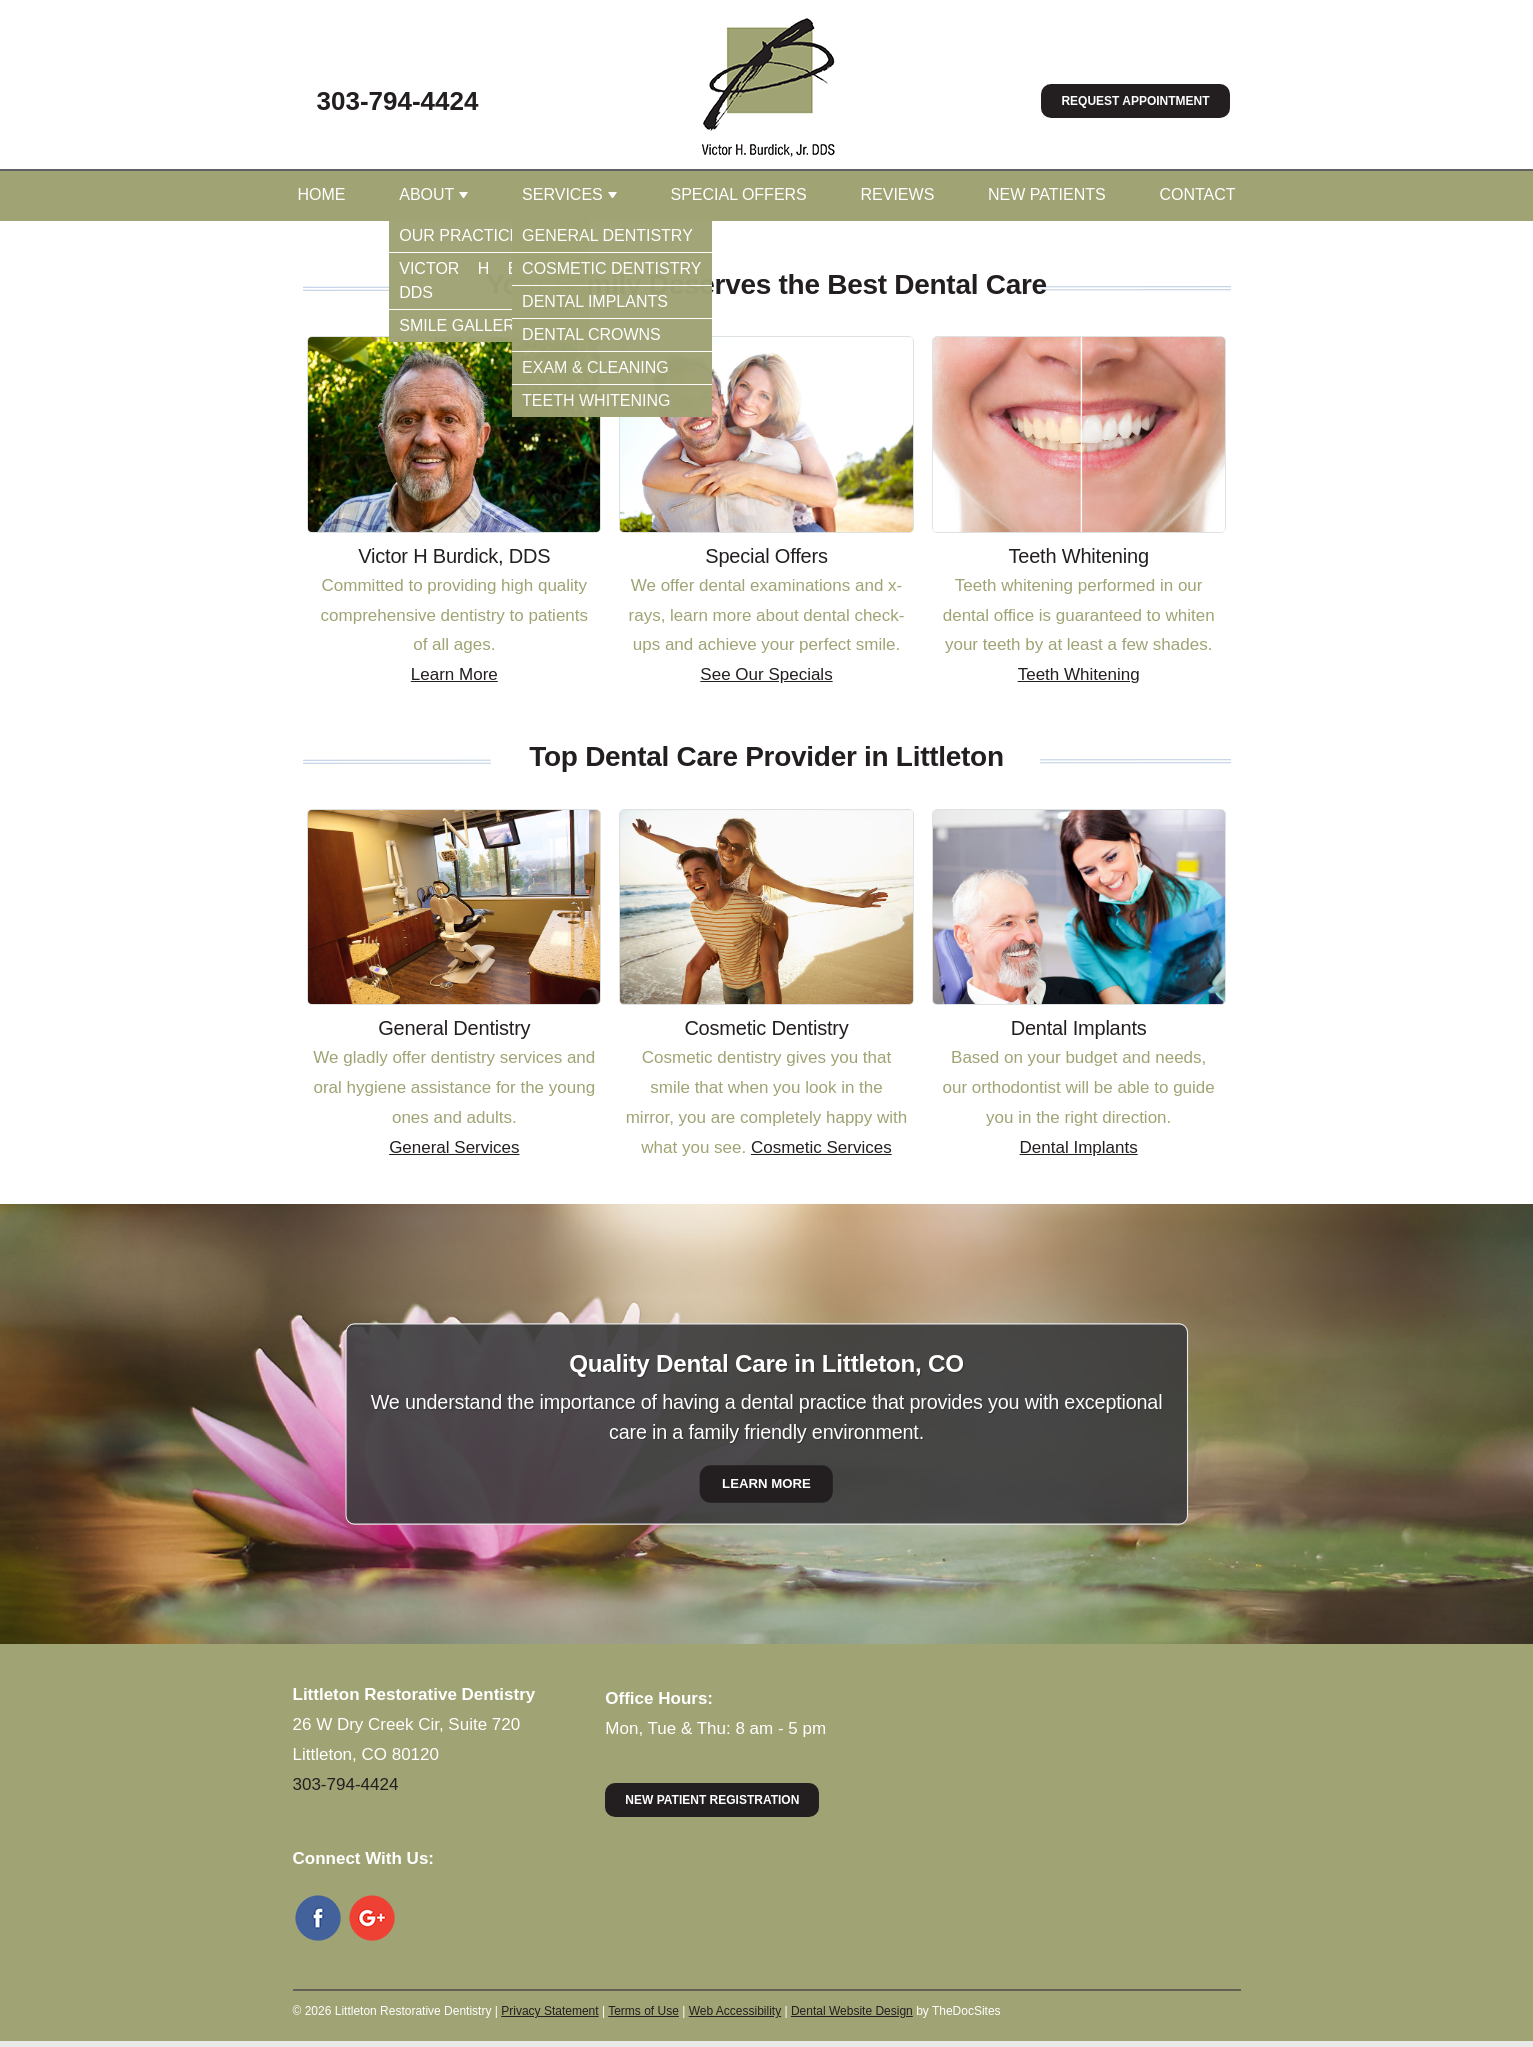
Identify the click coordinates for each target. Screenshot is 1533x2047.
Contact (1197, 194)
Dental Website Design (852, 2011)
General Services (454, 1147)
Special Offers (738, 194)
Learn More (454, 674)
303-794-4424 (398, 101)
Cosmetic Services (821, 1147)
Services (562, 194)
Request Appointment (1135, 101)
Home (322, 194)
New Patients (1047, 194)
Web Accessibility (735, 2011)
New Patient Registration (712, 1800)
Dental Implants (1079, 1147)
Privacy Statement (549, 2011)
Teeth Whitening (1079, 674)
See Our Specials (766, 674)
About (426, 194)
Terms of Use (643, 2011)
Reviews (898, 194)
